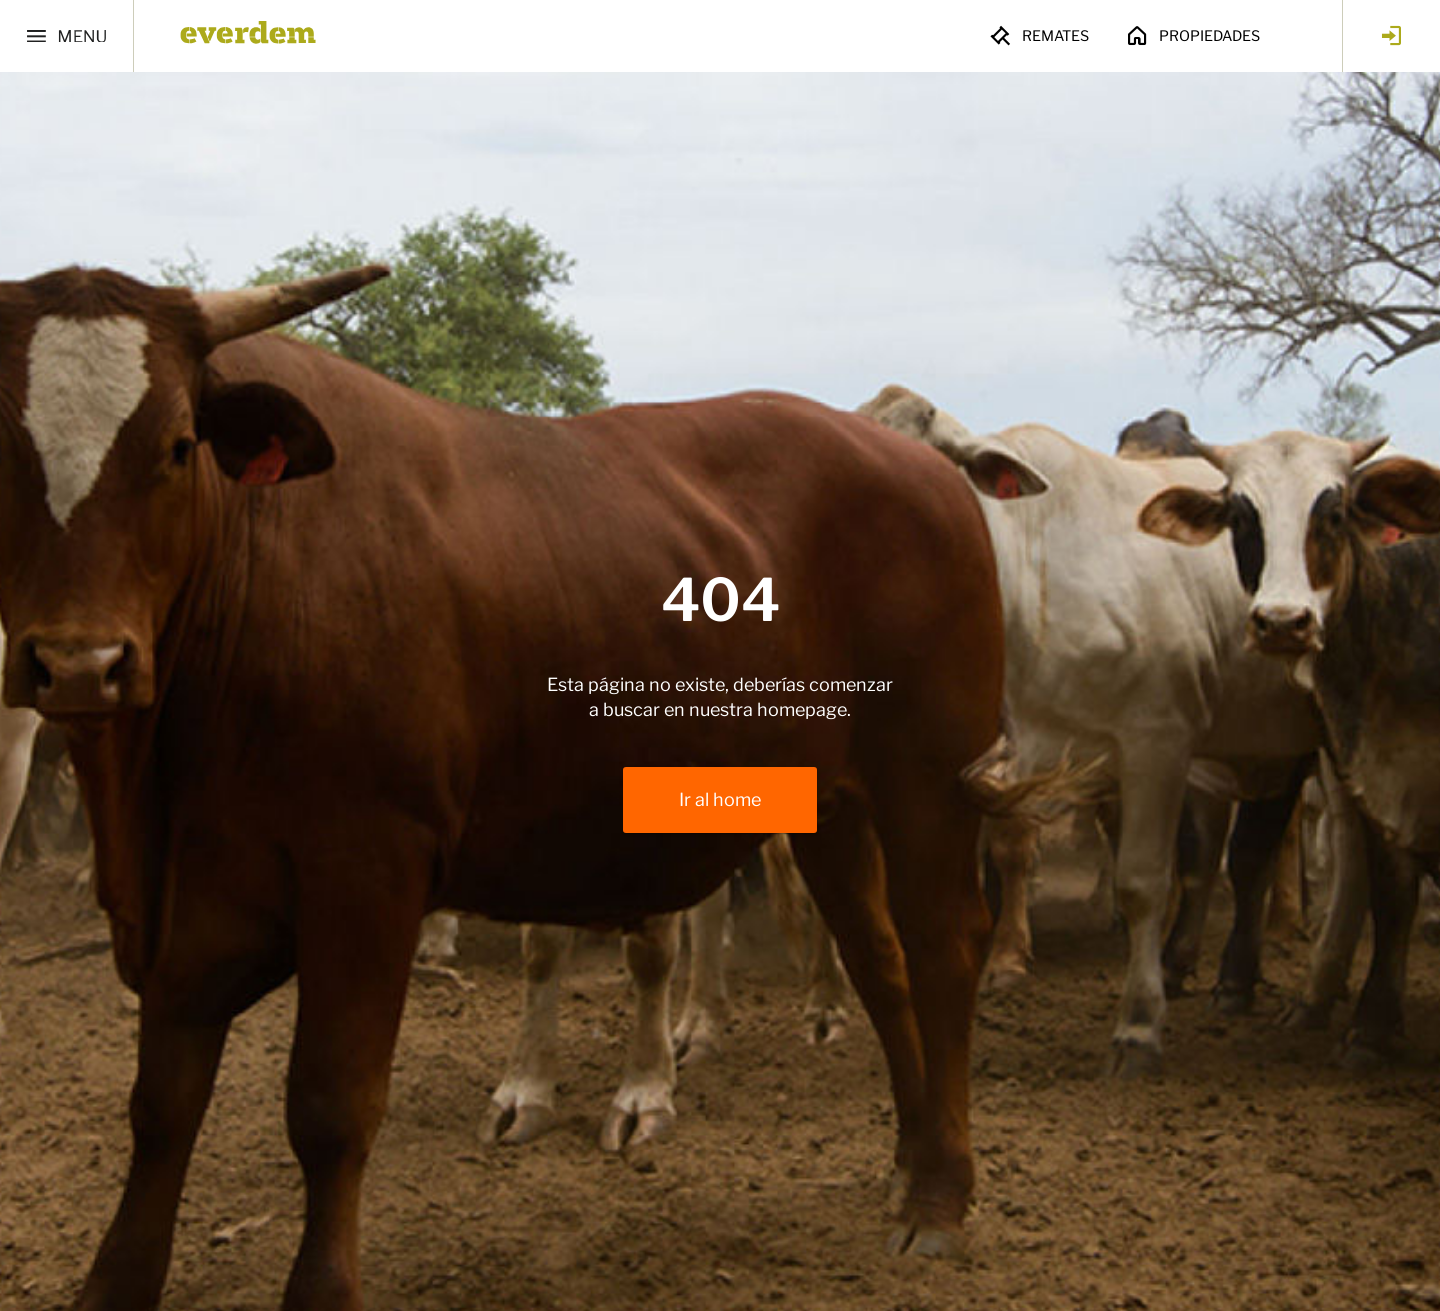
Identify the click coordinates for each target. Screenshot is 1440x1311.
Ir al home (720, 799)
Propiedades (1192, 36)
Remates (1038, 36)
